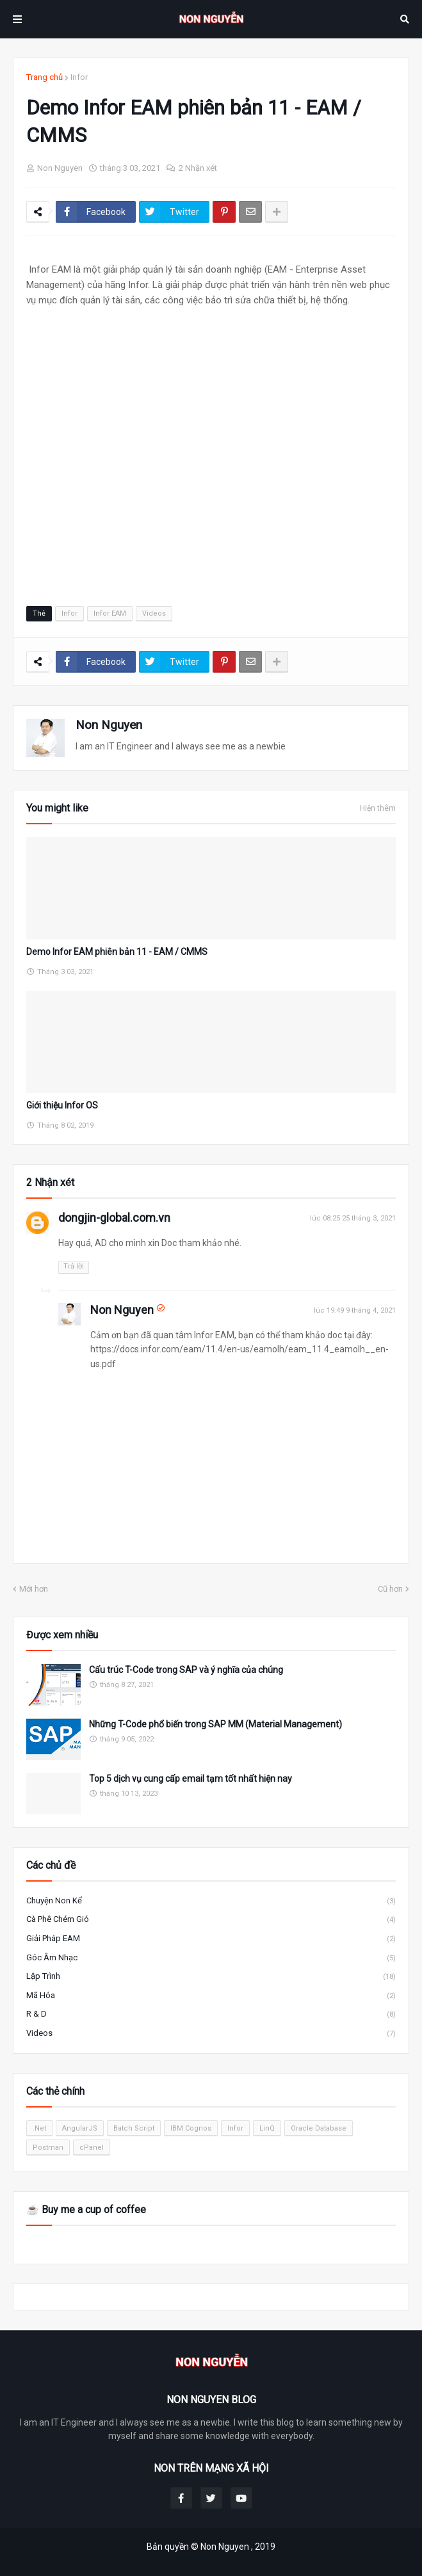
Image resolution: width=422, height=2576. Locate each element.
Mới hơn (33, 1589)
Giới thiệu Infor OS (62, 1105)
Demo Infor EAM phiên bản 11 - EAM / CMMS (116, 952)
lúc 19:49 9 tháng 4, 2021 (355, 1310)
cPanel (91, 2147)
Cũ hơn (390, 1589)
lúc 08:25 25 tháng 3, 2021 (353, 1218)
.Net (39, 2128)
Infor (79, 77)
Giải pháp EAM (211, 1939)
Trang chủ (44, 77)
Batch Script (133, 2128)
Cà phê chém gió (211, 1920)
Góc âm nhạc (211, 1958)
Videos (154, 613)
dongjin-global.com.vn (114, 1217)
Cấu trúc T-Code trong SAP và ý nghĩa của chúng (186, 1670)
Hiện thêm (378, 808)
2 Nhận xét (198, 168)
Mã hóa (211, 1996)
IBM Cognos (190, 2128)
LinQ (267, 2128)
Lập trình (211, 1977)
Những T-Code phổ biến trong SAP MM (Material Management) (215, 1724)
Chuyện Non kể (211, 1901)
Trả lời (73, 1266)
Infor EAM (109, 613)
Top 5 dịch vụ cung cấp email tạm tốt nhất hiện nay (190, 1778)
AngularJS (79, 2128)
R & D (211, 2014)
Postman (48, 2147)
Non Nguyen (109, 724)
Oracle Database (318, 2128)
